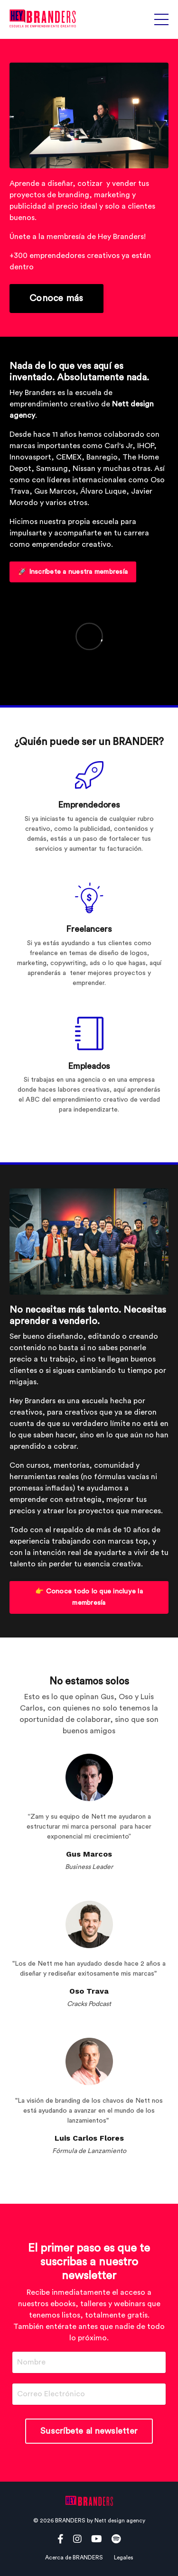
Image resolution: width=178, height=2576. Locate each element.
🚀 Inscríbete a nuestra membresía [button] (73, 571)
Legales (123, 2557)
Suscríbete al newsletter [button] (89, 2431)
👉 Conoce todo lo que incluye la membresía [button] (89, 1597)
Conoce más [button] (56, 298)
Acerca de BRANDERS (74, 2557)
